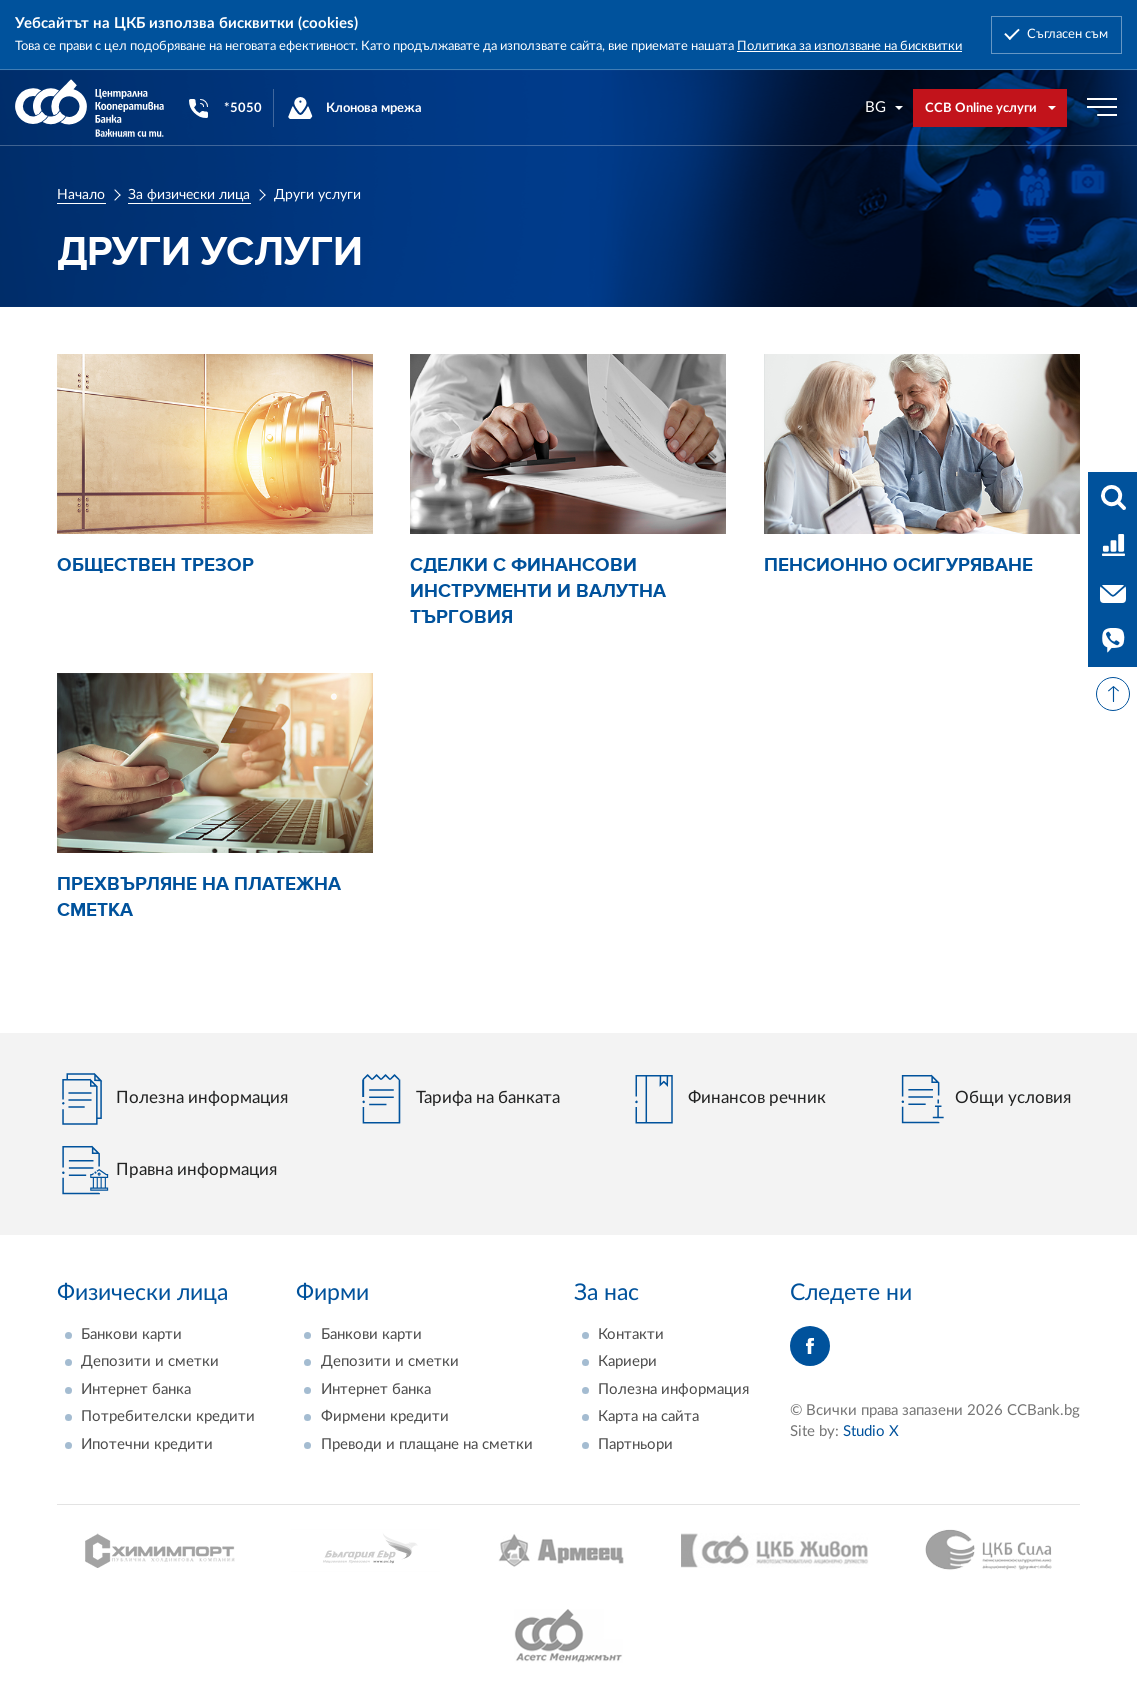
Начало (81, 195)
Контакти (631, 1334)
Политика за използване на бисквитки (849, 46)
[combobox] (885, 107)
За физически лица (189, 195)
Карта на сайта (648, 1416)
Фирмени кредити (385, 1416)
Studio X (871, 1431)
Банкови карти (131, 1334)
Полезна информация (673, 1389)
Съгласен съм (1067, 34)
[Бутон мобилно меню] (1102, 108)
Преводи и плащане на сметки (427, 1444)
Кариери (627, 1361)
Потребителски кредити (168, 1416)
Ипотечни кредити (147, 1444)
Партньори (635, 1444)
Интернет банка (136, 1389)
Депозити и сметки (150, 1361)
